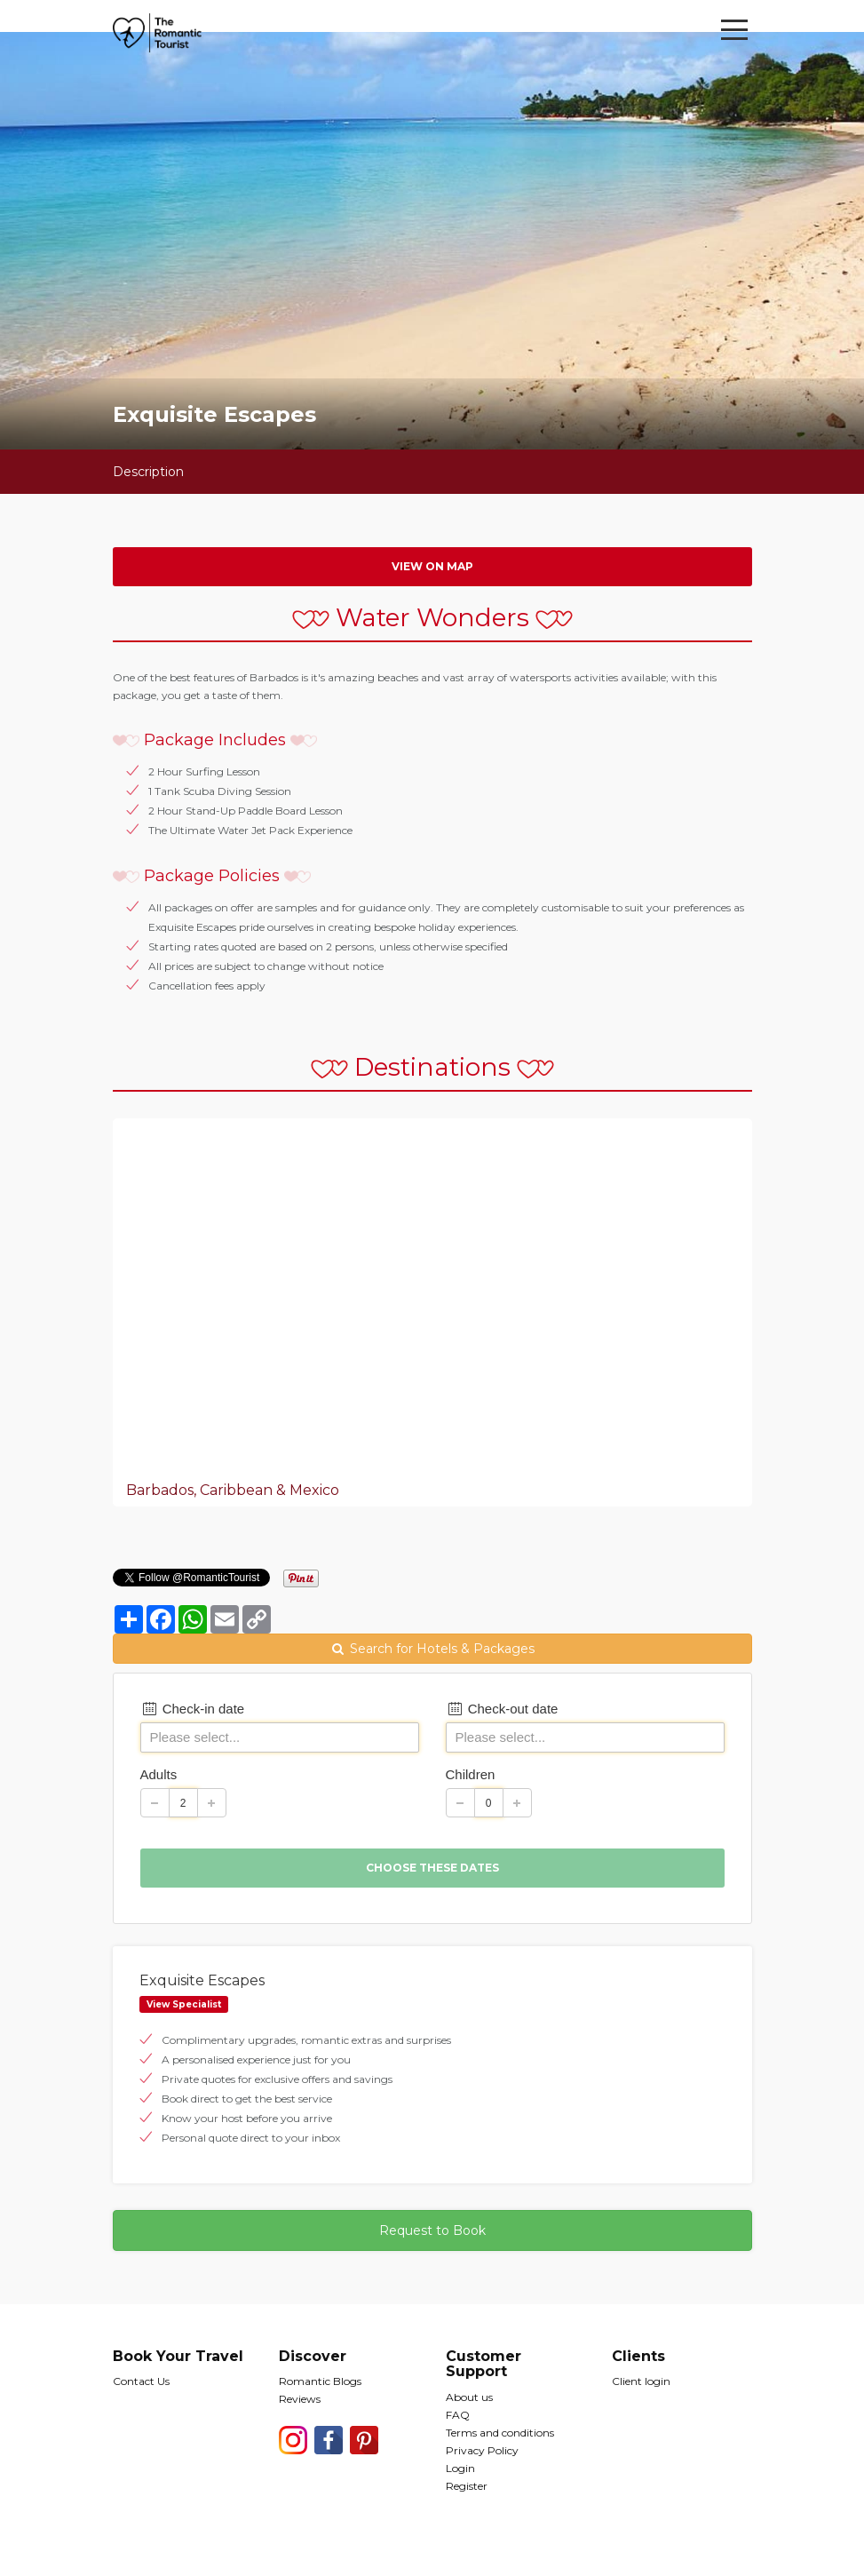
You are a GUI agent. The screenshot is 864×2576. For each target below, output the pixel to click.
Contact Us (141, 2381)
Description (148, 472)
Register (466, 2486)
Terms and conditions (500, 2432)
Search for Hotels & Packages (432, 1649)
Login (460, 2468)
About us (469, 2397)
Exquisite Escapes (202, 1980)
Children (470, 1774)
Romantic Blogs (320, 2381)
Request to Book (432, 2230)
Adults (159, 1774)
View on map (432, 566)
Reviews (300, 2398)
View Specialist (184, 2004)
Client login (641, 2381)
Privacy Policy (482, 2450)
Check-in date (192, 1708)
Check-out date (502, 1708)
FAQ (458, 2414)
